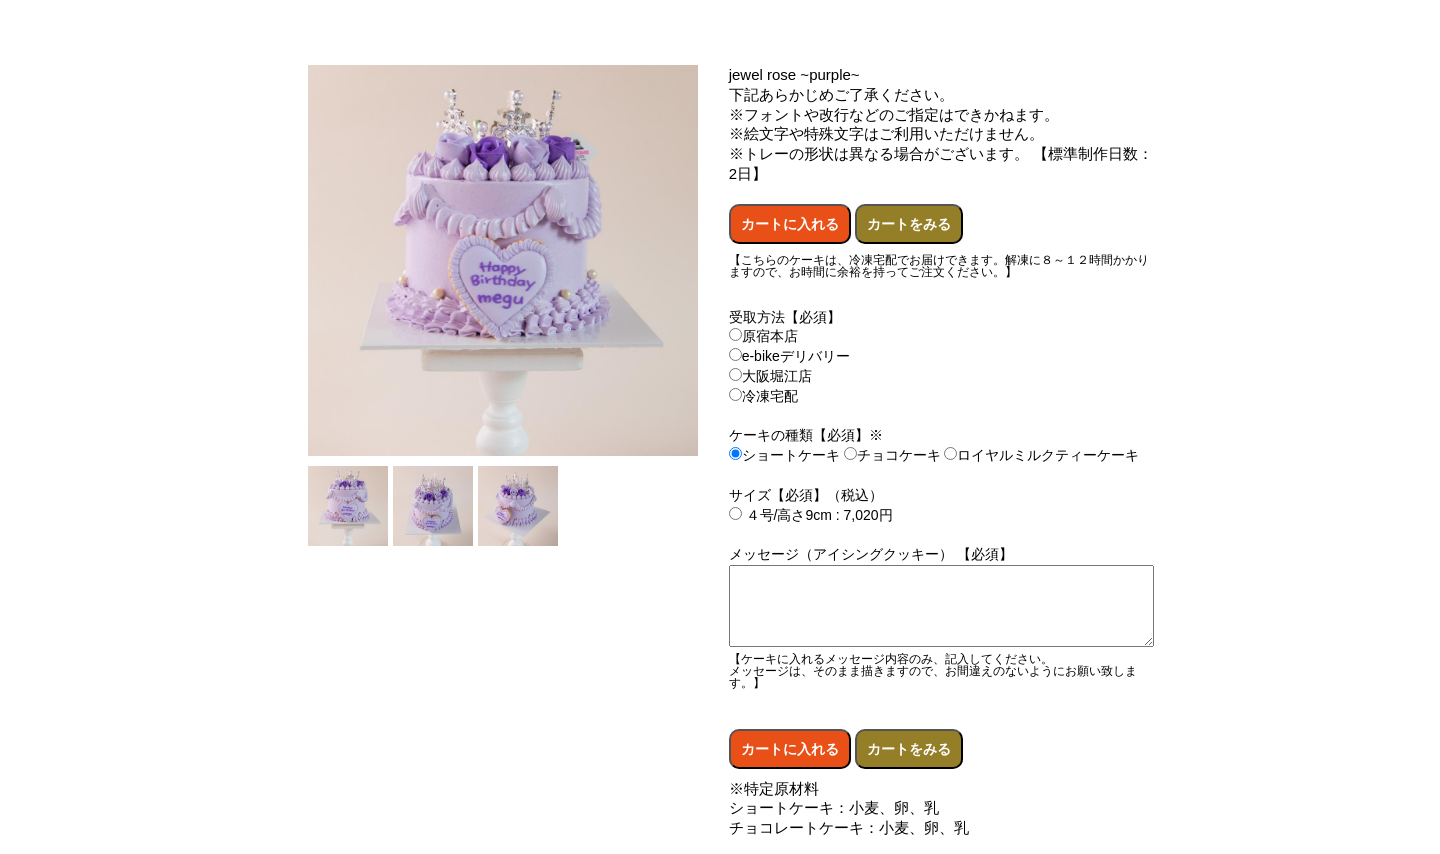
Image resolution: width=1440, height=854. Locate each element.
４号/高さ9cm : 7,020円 (811, 515)
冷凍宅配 (763, 396)
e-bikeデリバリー (789, 356)
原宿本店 (763, 336)
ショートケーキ (784, 455)
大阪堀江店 (770, 376)
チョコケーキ (892, 455)
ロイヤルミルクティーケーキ (1041, 455)
